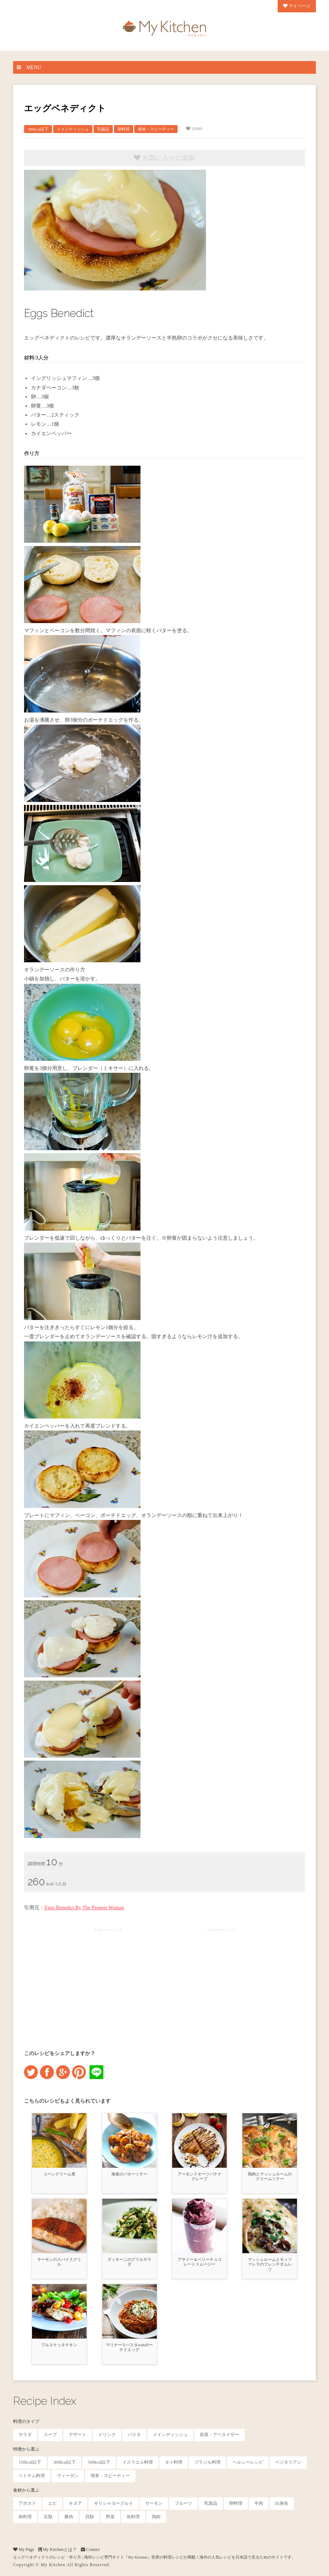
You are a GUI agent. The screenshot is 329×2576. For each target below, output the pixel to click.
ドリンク (107, 2434)
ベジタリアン (288, 2462)
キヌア (75, 2503)
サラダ (25, 2434)
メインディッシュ (73, 129)
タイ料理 (173, 2462)
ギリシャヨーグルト (113, 2503)
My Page (23, 2549)
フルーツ (183, 2503)
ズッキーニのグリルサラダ (129, 2261)
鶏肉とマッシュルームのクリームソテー (270, 2176)
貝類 (89, 2516)
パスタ (134, 2434)
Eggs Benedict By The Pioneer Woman (84, 1907)
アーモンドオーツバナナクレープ (200, 2176)
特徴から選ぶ (26, 2449)
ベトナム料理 (32, 2475)
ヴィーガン (68, 2475)
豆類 (48, 2516)
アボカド (27, 2503)
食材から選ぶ (26, 2490)
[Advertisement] (108, 1982)
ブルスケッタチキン (59, 2345)
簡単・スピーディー (156, 129)
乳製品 (103, 129)
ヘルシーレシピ (248, 2462)
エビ (52, 2503)
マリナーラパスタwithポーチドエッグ (129, 2347)
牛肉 (258, 2503)
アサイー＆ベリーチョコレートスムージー (200, 2261)
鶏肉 (156, 2516)
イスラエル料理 (137, 2462)
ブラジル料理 (207, 2462)
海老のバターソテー (129, 2174)
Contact (90, 2549)
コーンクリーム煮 (59, 2174)
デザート (77, 2434)
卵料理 (124, 129)
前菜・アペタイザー (219, 2434)
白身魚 (281, 2503)
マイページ (296, 5)
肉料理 (25, 2516)
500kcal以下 (99, 2462)
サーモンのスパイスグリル (59, 2261)
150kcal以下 (30, 2462)
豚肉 (68, 2516)
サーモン (154, 2503)
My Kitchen (53, 2564)
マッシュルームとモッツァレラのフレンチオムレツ (270, 2264)
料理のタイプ (26, 2421)
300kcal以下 (38, 129)
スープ (50, 2434)
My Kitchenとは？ (57, 2549)
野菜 (110, 2516)
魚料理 (133, 2516)
